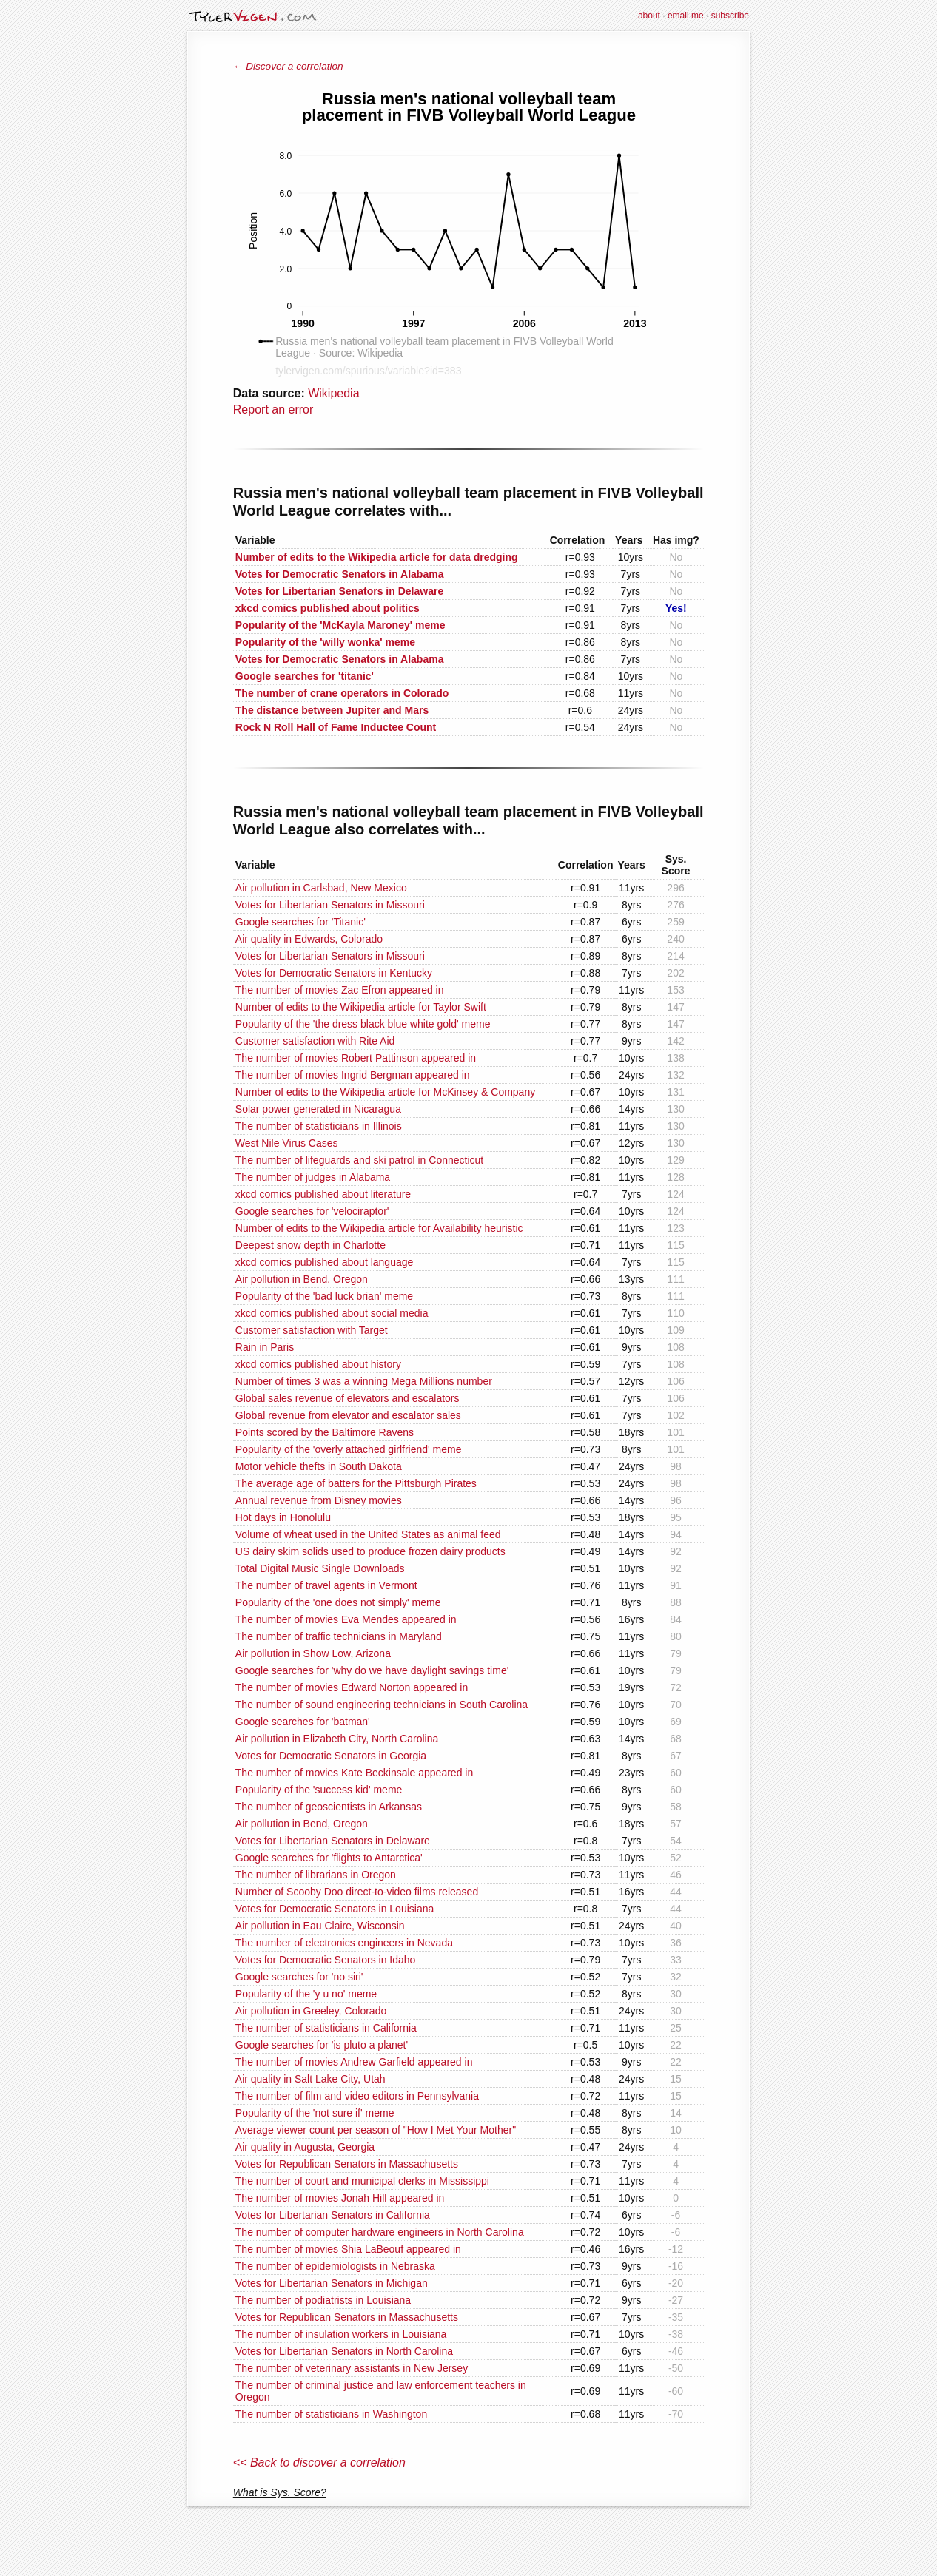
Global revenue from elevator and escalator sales (348, 1415)
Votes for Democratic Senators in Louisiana (334, 1909)
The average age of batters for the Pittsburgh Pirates (356, 1483)
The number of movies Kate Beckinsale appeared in (354, 1772)
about (649, 15)
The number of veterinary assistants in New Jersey (351, 2368)
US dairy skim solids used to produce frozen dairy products (370, 1551)
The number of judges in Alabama (312, 1177)
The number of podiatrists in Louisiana (323, 2300)
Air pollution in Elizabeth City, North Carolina (336, 1738)
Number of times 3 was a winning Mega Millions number (363, 1381)
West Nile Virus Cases (286, 1143)
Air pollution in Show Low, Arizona (313, 1653)
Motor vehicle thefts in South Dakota (318, 1466)
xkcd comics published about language (324, 1262)
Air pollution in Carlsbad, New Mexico (321, 888)
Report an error (273, 409)
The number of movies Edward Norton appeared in (351, 1687)
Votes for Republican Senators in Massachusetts (346, 2164)
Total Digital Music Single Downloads (320, 1568)
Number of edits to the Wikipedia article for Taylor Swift (360, 1007)
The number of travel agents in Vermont (326, 1585)
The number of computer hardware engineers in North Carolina (379, 2232)
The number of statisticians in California (326, 2028)
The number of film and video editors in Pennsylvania (357, 2096)
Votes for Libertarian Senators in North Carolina (344, 2351)
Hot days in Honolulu (283, 1517)
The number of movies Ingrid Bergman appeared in (352, 1075)
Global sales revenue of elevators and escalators (347, 1398)
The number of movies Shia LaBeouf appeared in (348, 2249)
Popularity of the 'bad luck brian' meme (324, 1296)
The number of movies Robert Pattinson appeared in (355, 1058)
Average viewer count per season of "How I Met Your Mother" (375, 2130)
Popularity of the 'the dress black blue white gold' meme (363, 1024)
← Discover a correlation (288, 66)
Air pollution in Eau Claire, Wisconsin (320, 1926)
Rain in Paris (264, 1347)
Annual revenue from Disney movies (318, 1500)
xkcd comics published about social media (332, 1313)
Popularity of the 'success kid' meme (319, 1790)
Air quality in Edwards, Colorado (309, 939)
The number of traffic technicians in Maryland (338, 1636)
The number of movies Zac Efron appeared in (339, 990)
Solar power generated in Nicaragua (318, 1109)
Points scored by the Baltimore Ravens (324, 1432)
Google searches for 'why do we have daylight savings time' (372, 1670)
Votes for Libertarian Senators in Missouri (330, 905)
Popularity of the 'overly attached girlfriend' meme (348, 1449)
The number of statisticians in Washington (331, 2414)
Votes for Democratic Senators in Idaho (325, 1960)
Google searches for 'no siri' (299, 1977)
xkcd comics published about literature (323, 1194)
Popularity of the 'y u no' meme (306, 1994)
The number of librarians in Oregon (315, 1875)
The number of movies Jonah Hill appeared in (340, 2198)
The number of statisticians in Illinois (318, 1126)
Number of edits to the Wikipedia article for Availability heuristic (379, 1228)
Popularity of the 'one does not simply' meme (338, 1602)
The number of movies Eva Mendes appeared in (346, 1619)
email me (686, 15)
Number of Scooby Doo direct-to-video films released (356, 1892)
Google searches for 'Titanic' (300, 922)
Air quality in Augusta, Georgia (305, 2147)
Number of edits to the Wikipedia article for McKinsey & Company (385, 1092)
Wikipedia (333, 393)
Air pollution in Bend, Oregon (301, 1279)
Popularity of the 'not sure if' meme (314, 2113)
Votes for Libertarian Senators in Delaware (332, 1841)
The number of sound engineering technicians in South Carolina (381, 1704)
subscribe (730, 15)
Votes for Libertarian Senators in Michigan (331, 2283)
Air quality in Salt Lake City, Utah (310, 2079)
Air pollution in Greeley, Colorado (310, 2011)
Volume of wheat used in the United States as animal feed (368, 1534)
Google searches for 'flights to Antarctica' (329, 1858)
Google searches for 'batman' (302, 1721)
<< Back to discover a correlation (319, 2462)
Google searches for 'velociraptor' (312, 1211)
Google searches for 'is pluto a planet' (321, 2045)
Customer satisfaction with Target (311, 1330)
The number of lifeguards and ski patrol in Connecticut (359, 1160)
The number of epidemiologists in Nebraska (335, 2266)
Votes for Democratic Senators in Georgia (330, 1755)
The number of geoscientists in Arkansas (328, 1807)
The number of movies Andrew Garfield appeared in (354, 2062)
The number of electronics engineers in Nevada (344, 1943)
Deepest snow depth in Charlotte (310, 1245)
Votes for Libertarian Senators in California (332, 2215)
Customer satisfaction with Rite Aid (315, 1041)
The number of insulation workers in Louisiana (341, 2334)
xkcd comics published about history (318, 1364)
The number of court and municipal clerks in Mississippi (362, 2181)
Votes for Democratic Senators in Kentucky (333, 973)
